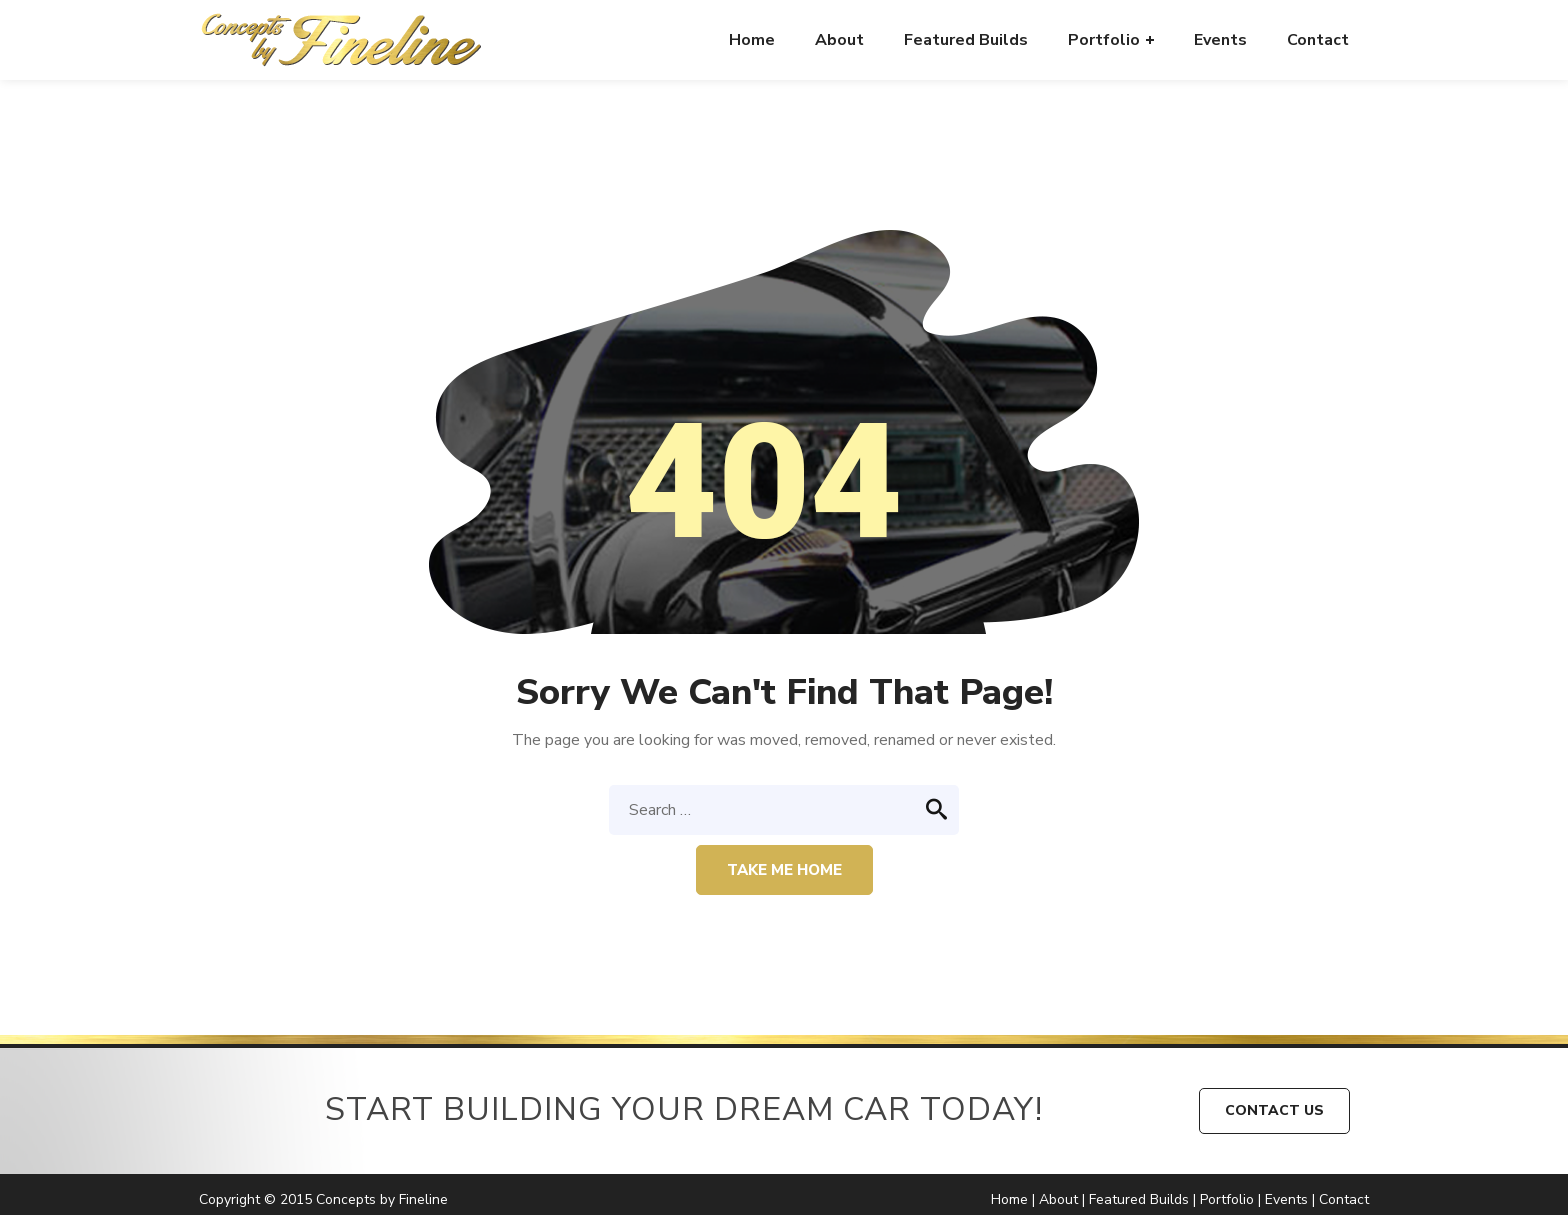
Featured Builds (1139, 1199)
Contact (1344, 1199)
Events (1286, 1199)
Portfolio (1227, 1199)
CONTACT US (1274, 1110)
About (1058, 1199)
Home (1009, 1199)
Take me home (784, 870)
